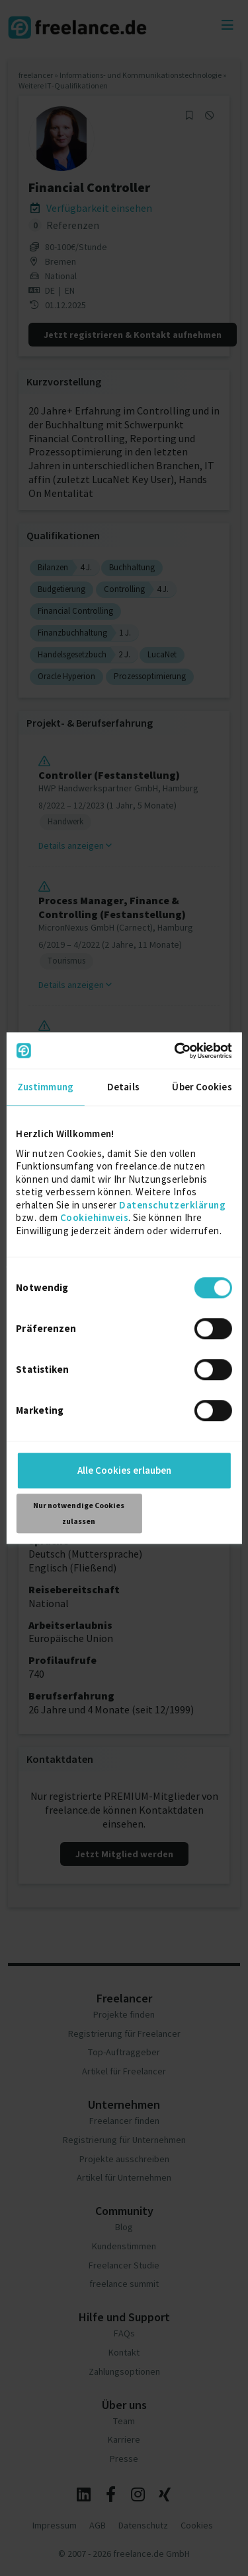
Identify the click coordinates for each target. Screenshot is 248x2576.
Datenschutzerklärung (172, 1205)
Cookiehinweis (94, 1217)
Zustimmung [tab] (45, 1086)
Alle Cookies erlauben (124, 1470)
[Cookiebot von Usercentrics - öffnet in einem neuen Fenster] (176, 1050)
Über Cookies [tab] (201, 1086)
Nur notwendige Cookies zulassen (78, 1513)
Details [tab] (123, 1086)
